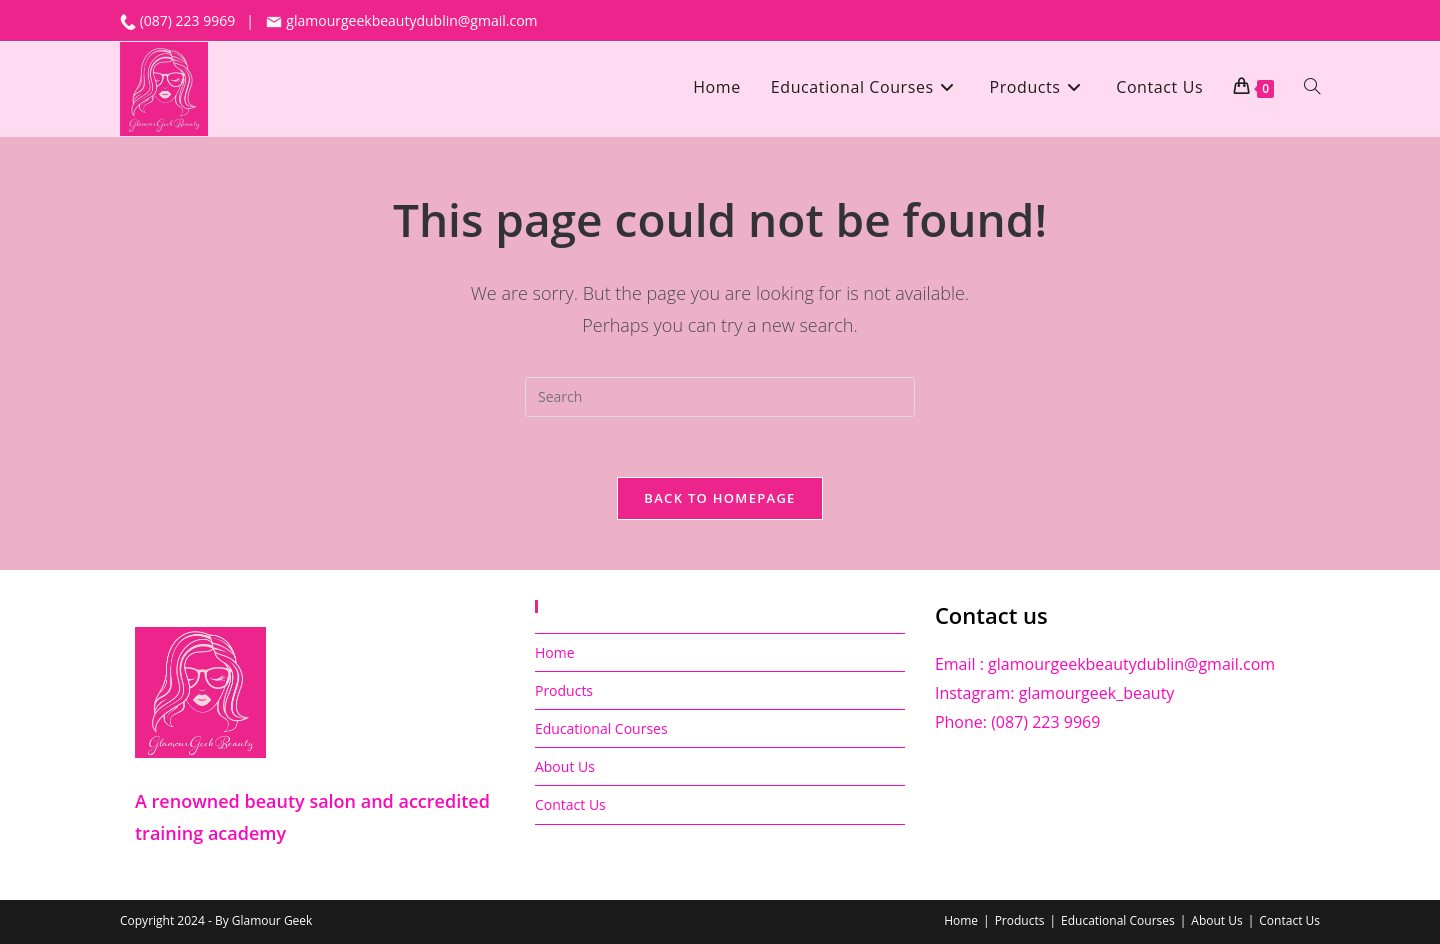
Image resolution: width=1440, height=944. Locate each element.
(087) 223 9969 (189, 20)
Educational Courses (601, 728)
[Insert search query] (720, 397)
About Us (565, 766)
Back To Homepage (719, 498)
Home (555, 652)
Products (564, 690)
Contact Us (570, 804)
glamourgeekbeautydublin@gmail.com (401, 20)
